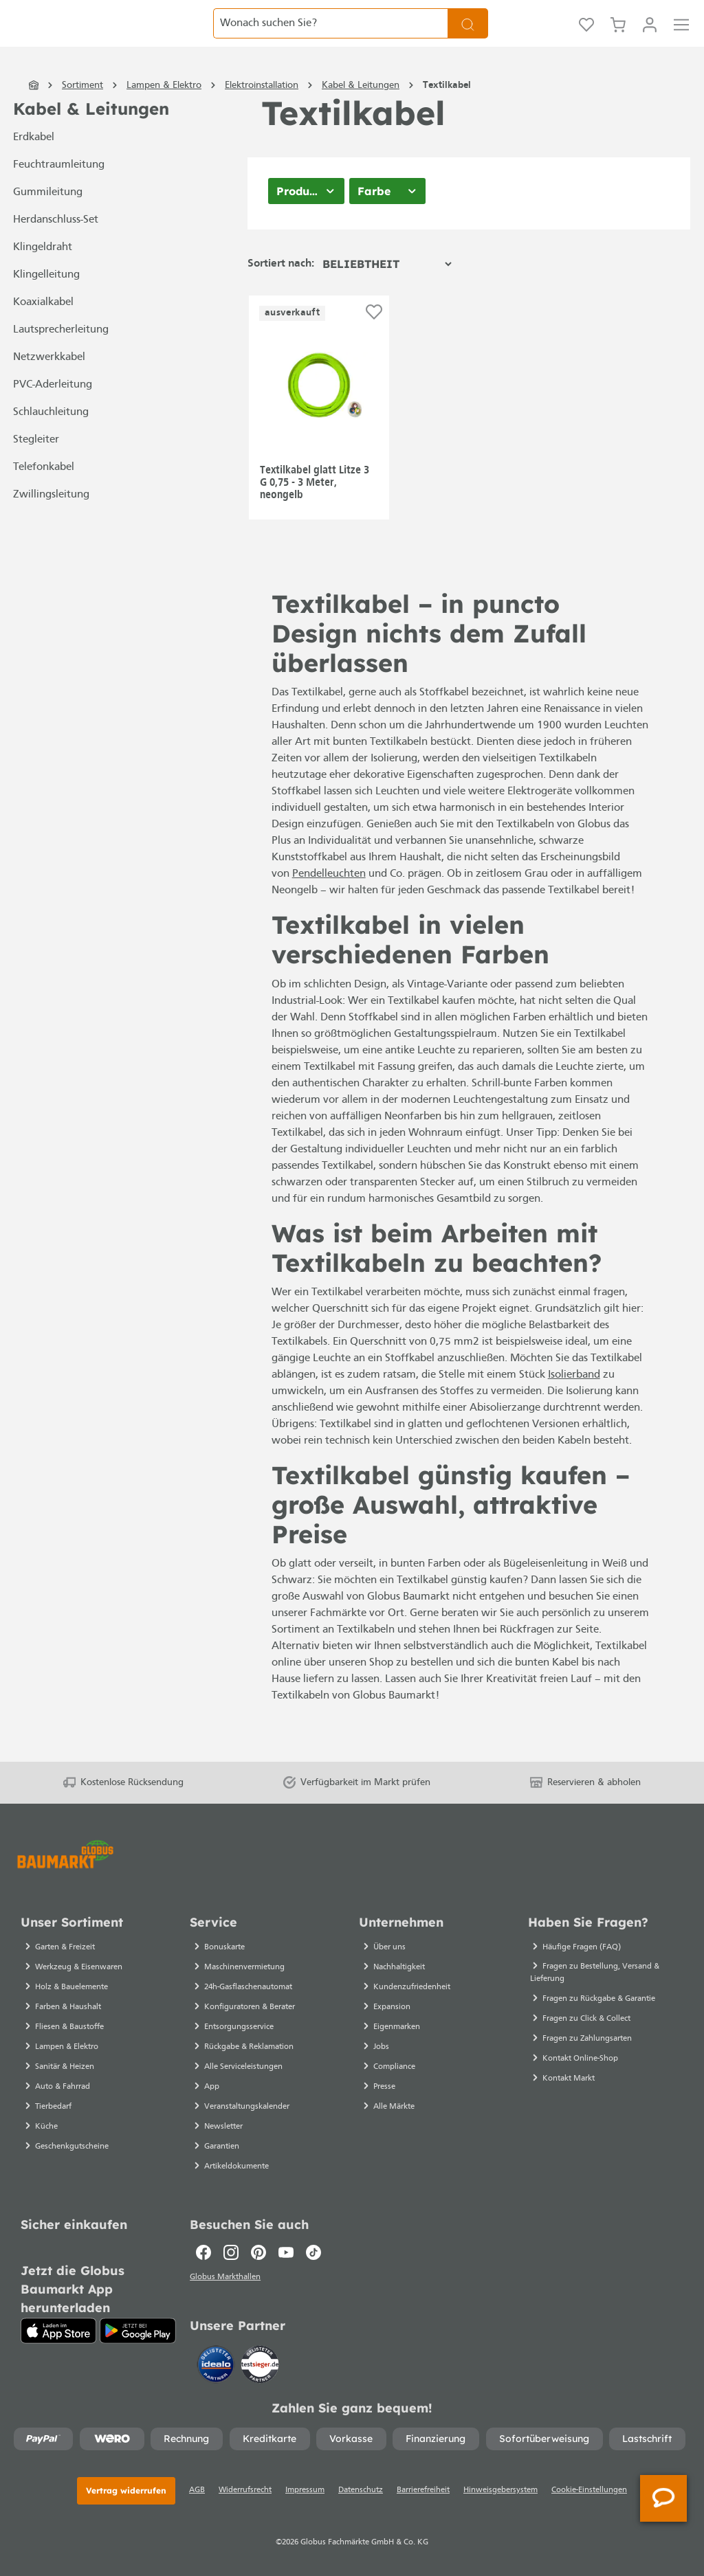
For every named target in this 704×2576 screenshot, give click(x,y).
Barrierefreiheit (423, 2490)
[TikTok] (313, 2248)
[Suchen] (468, 38)
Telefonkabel (43, 495)
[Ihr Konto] (650, 38)
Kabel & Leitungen (91, 137)
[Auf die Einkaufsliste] (374, 340)
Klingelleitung (46, 303)
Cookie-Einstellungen (589, 2490)
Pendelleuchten (329, 902)
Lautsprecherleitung (61, 357)
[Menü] (681, 38)
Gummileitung (47, 220)
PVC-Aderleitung (52, 412)
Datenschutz (360, 2490)
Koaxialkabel (43, 330)
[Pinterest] (258, 2248)
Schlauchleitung (51, 440)
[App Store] (58, 2326)
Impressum (304, 2490)
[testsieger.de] (259, 2362)
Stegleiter (36, 467)
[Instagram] (231, 2248)
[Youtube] (286, 2248)
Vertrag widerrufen (126, 2490)
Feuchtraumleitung (58, 193)
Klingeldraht (42, 275)
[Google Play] (138, 2326)
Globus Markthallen (227, 2275)
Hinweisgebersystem (500, 2490)
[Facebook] (203, 2248)
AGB (197, 2490)
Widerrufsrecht (245, 2490)
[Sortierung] (387, 292)
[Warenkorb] (618, 38)
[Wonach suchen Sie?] (330, 38)
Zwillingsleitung (51, 522)
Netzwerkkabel (49, 385)
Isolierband (574, 1403)
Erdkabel (33, 165)
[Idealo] (217, 2362)
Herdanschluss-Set (55, 248)
